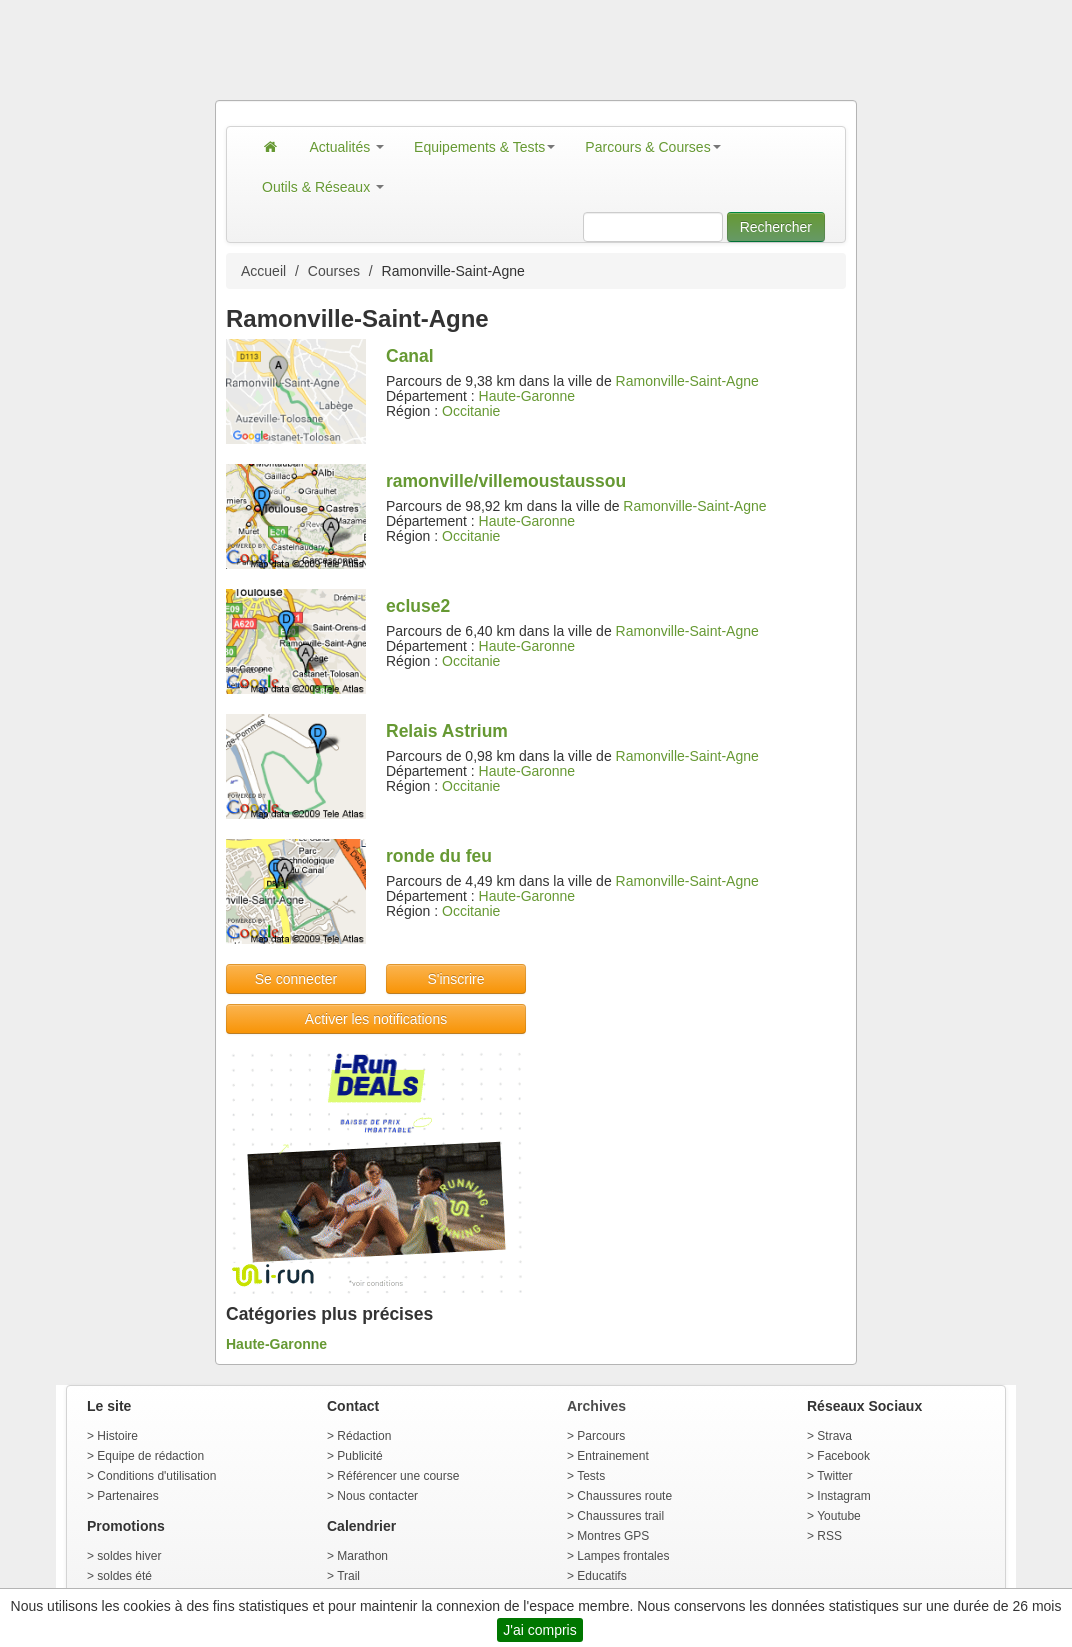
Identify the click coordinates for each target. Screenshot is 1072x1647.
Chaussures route (624, 1496)
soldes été (124, 1576)
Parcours (601, 1436)
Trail (348, 1576)
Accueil (263, 271)
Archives (596, 1406)
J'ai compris (539, 1630)
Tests (591, 1476)
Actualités (347, 147)
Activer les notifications (376, 1019)
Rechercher (776, 227)
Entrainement (612, 1456)
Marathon (362, 1556)
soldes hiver (129, 1556)
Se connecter (296, 979)
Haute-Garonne (527, 396)
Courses (334, 271)
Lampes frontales (623, 1556)
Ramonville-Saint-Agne (687, 381)
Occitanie (471, 411)
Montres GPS (613, 1536)
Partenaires (127, 1496)
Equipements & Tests (484, 147)
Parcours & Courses (652, 147)
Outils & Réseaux (323, 187)
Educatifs (601, 1576)
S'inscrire (455, 979)
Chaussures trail (620, 1516)
